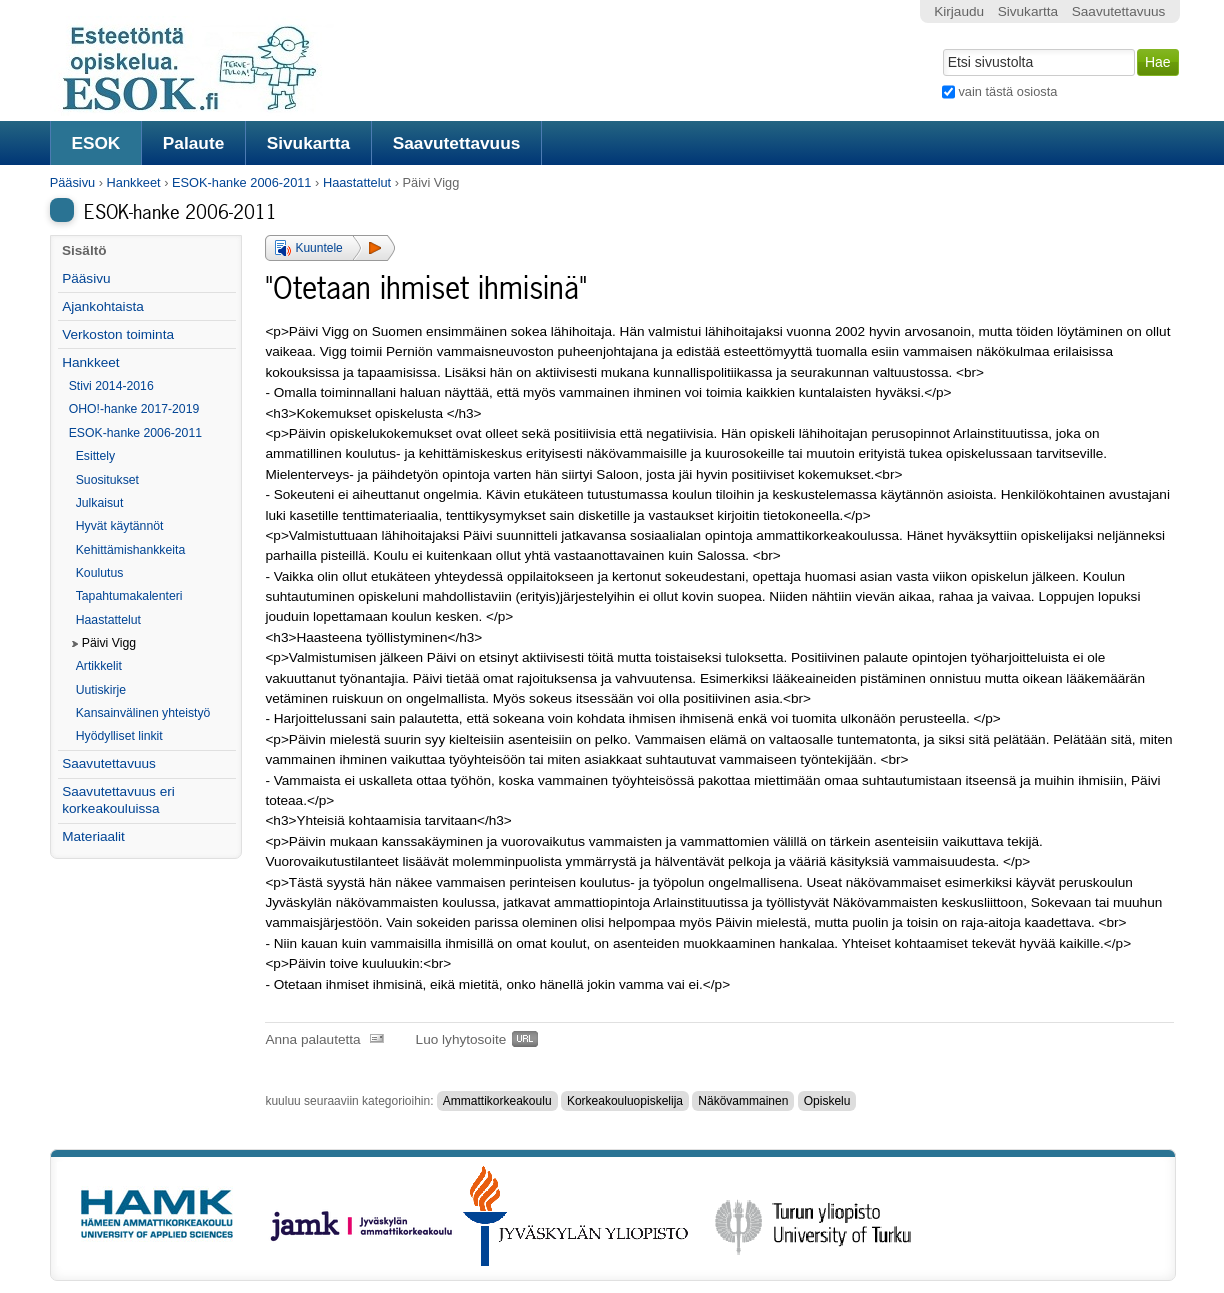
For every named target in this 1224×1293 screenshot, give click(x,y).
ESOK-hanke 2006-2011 (241, 182)
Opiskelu (827, 1101)
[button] (329, 248)
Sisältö (84, 250)
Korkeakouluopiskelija (625, 1101)
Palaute (193, 143)
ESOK (95, 143)
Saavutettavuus (457, 143)
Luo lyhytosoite (461, 1039)
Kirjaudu (959, 11)
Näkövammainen (743, 1101)
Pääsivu (73, 182)
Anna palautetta (312, 1039)
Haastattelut (357, 182)
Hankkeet (134, 182)
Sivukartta (309, 143)
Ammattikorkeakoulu (497, 1101)
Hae (941, 47)
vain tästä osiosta (1007, 91)
